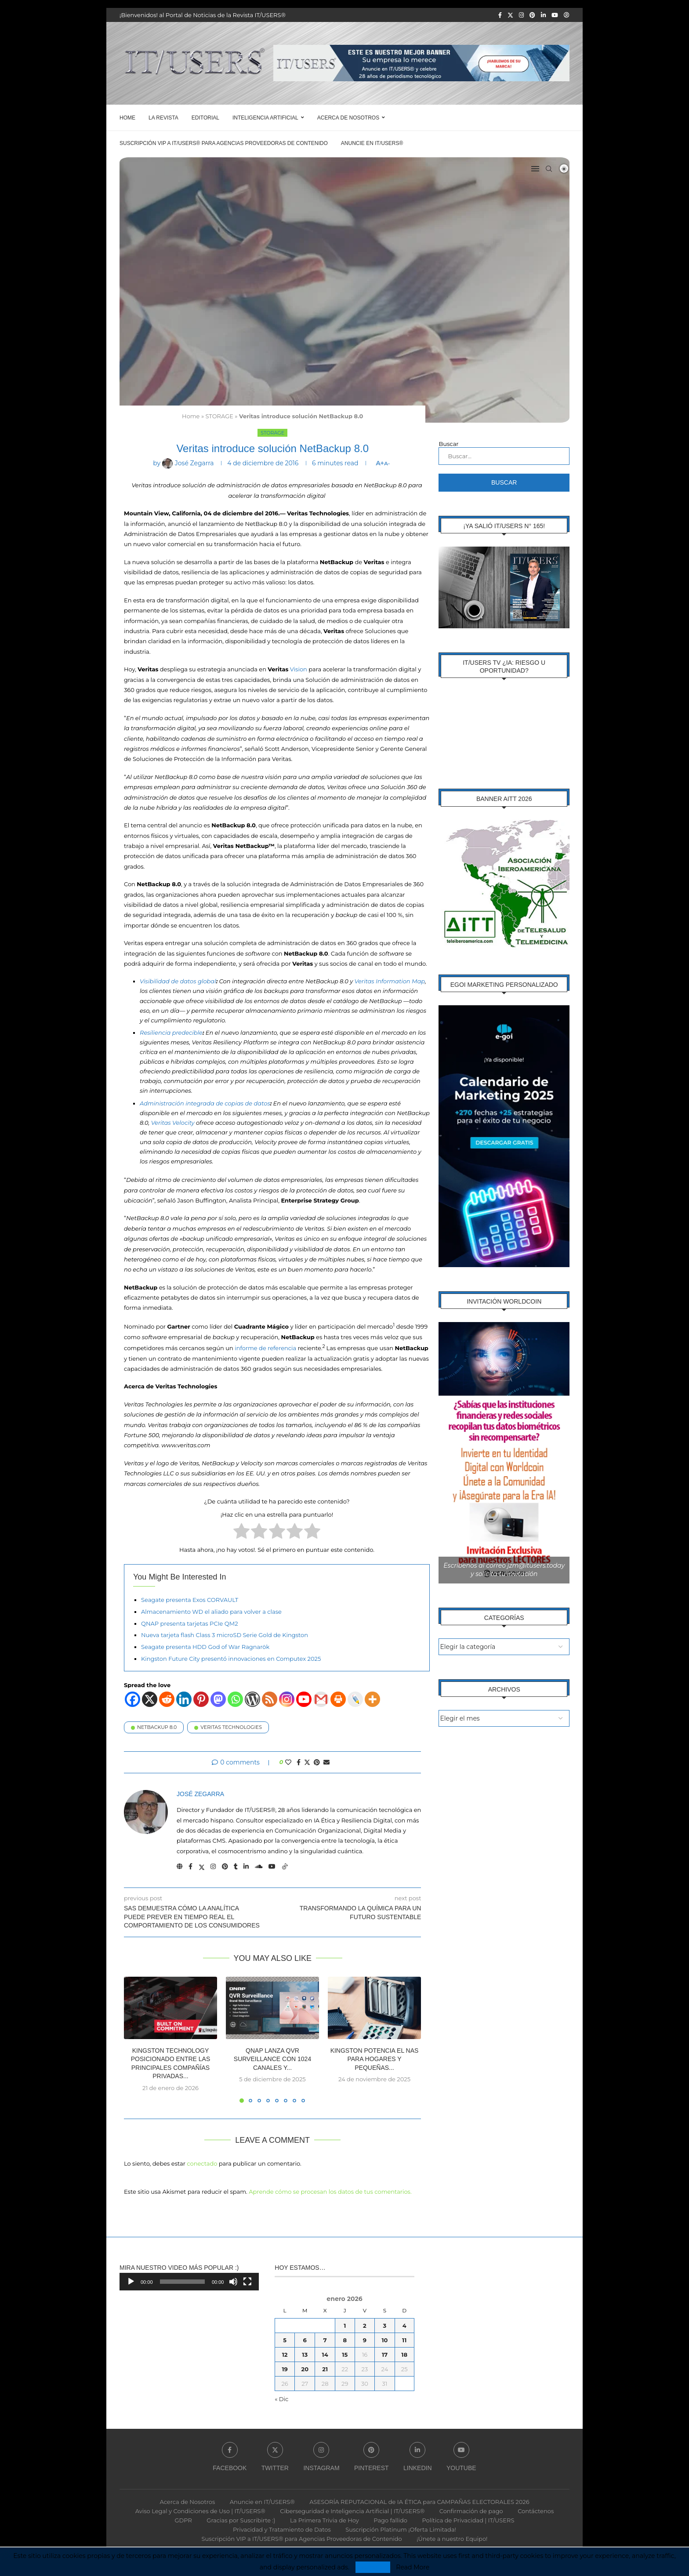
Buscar (448, 443)
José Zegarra (200, 1793)
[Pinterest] (532, 15)
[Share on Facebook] (299, 1762)
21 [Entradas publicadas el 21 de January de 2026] (325, 2368)
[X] (149, 1698)
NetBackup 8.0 (157, 1727)
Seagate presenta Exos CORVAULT (189, 1599)
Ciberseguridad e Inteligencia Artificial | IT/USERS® (352, 2510)
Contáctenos (536, 2510)
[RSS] (269, 1698)
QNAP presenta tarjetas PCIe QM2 (189, 1623)
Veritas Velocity (173, 1122)
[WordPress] (252, 1698)
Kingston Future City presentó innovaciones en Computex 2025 (231, 1658)
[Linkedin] (543, 15)
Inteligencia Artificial (265, 118)
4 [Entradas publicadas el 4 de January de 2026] (404, 2324)
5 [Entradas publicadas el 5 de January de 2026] (284, 2339)
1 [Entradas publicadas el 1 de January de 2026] (345, 2324)
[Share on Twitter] (307, 1762)
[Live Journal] (355, 1698)
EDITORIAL (205, 118)
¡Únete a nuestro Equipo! (452, 2537)
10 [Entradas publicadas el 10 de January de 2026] (384, 2339)
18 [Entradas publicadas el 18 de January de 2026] (404, 2353)
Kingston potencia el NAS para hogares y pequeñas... (374, 2059)
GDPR (183, 2519)
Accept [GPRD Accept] (373, 2567)
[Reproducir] (131, 2280)
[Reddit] (166, 1698)
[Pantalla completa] (247, 2280)
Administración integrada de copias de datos (205, 1102)
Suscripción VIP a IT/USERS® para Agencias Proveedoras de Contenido (224, 143)
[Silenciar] (233, 2280)
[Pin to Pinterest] (317, 1762)
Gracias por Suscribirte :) (241, 2519)
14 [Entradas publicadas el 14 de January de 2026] (325, 2353)
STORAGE (219, 415)
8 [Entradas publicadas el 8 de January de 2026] (345, 2339)
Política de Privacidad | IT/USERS (468, 2519)
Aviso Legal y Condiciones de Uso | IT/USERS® (200, 2510)
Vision (298, 668)
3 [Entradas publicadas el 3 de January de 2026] (385, 2324)
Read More (412, 2567)
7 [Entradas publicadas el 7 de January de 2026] (325, 2339)
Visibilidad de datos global (178, 980)
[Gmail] (321, 1698)
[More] (372, 1698)
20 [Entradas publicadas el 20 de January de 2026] (305, 2368)
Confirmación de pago (471, 2510)
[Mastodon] (218, 1698)
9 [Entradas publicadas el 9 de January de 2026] (364, 2339)
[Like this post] (288, 1762)
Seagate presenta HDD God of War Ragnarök (205, 1646)
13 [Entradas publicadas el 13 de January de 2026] (305, 2353)
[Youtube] (554, 15)
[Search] (548, 168)
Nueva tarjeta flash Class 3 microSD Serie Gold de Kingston (224, 1634)
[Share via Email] (326, 1762)
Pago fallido (390, 2519)
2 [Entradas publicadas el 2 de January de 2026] (364, 2324)
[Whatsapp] (235, 1698)
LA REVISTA (163, 118)
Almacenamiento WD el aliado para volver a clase (211, 1611)
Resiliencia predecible (171, 1032)
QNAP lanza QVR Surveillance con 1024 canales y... (272, 2059)
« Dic (281, 2398)
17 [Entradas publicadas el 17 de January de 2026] (385, 2353)
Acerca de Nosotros (348, 118)
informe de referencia (266, 1347)
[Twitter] (510, 15)
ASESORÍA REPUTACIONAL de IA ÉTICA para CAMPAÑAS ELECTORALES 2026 (419, 2500)
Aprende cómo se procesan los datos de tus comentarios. (330, 2191)
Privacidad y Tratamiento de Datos (282, 2528)
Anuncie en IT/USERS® (372, 143)
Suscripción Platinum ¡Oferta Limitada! (400, 2528)
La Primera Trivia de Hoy (324, 2519)
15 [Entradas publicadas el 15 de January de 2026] (345, 2353)
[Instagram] (521, 15)
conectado (202, 2163)
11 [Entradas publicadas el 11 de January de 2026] (404, 2339)
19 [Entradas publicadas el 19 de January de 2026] (284, 2368)
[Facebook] (500, 15)
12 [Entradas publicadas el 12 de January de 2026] (285, 2353)
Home (127, 118)
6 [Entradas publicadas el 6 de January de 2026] (305, 2339)
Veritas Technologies (231, 1727)
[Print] (338, 1698)
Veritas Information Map (390, 980)
